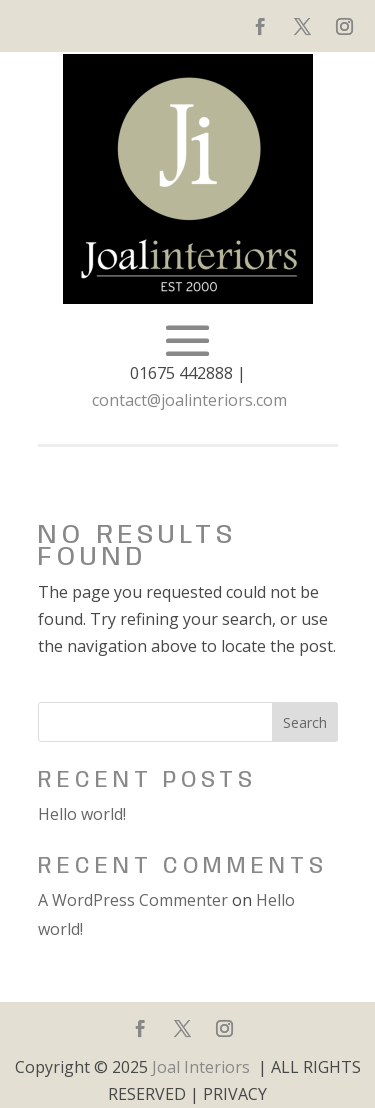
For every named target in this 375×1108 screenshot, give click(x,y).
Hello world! (82, 814)
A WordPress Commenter (133, 900)
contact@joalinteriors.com (189, 400)
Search (305, 722)
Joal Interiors (201, 1067)
